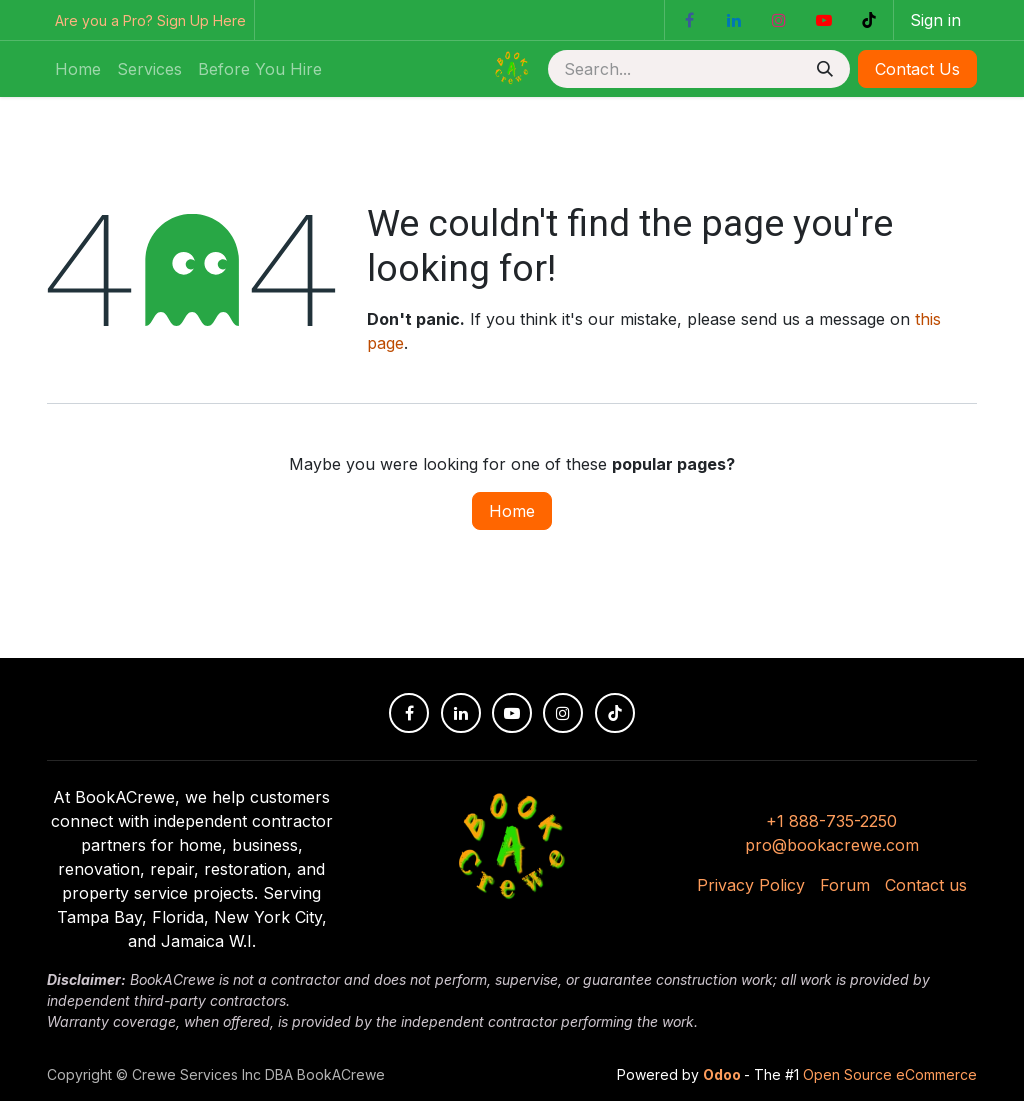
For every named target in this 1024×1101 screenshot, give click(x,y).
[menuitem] (78, 69)
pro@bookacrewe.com (832, 845)
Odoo (723, 1074)
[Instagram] (779, 20)
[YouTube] (824, 20)
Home (512, 511)
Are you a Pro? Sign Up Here (150, 20)
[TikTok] (869, 20)
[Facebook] (689, 20)
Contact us (926, 885)
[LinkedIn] (734, 20)
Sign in (935, 20)
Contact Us (917, 69)
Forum (845, 885)
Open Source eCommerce (890, 1074)
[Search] (825, 69)
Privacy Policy (751, 885)
